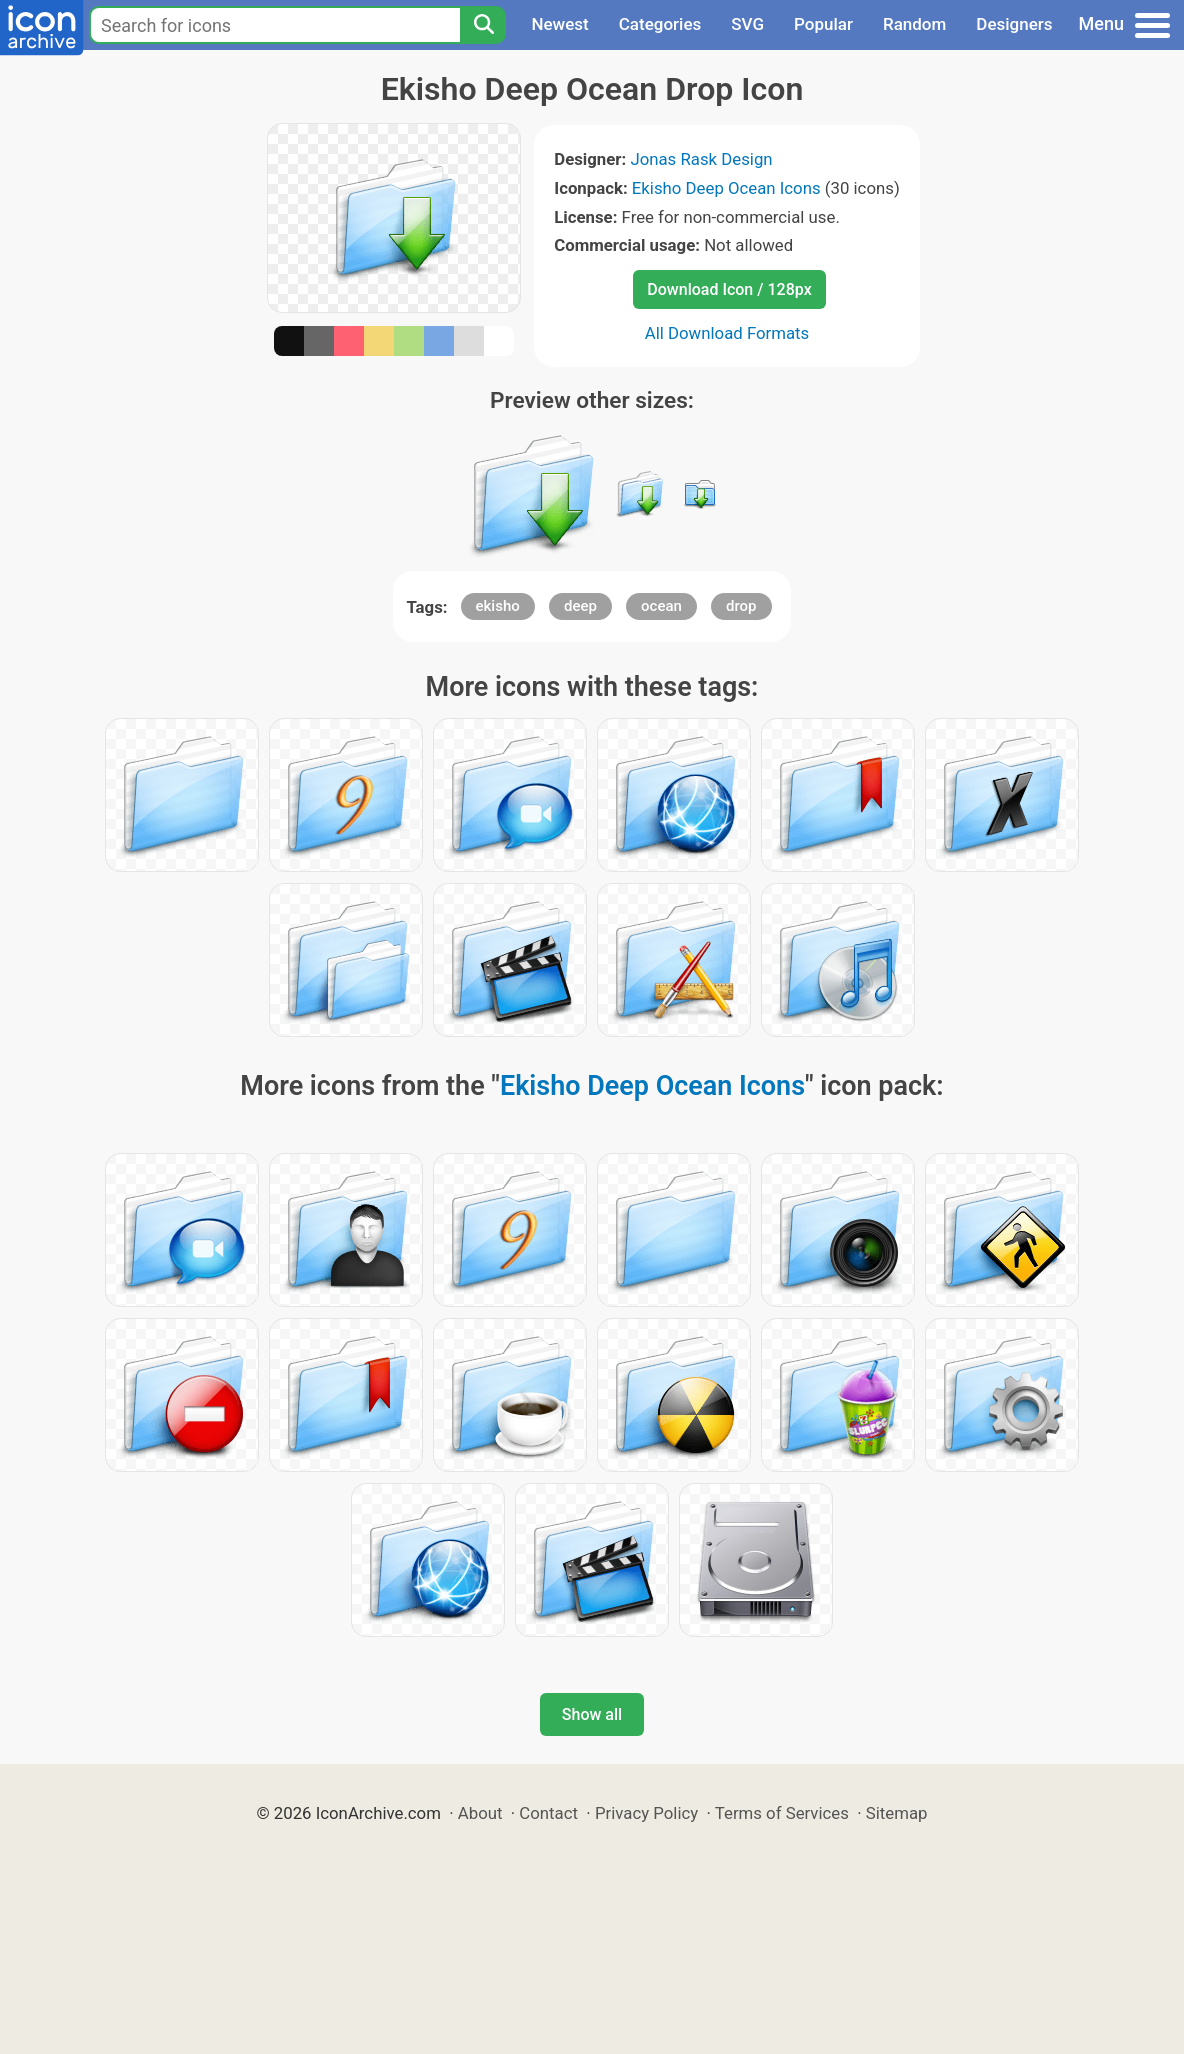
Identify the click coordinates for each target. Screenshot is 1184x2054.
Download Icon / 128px (729, 289)
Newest (559, 24)
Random (914, 24)
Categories (660, 24)
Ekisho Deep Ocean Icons (726, 188)
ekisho (498, 606)
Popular (823, 24)
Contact (548, 1813)
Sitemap (897, 1813)
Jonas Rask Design (701, 159)
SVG (747, 24)
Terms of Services (782, 1813)
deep (580, 606)
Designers (1014, 24)
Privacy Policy (646, 1813)
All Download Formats (727, 333)
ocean (661, 606)
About (480, 1813)
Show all (592, 1714)
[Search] (483, 25)
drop (741, 606)
